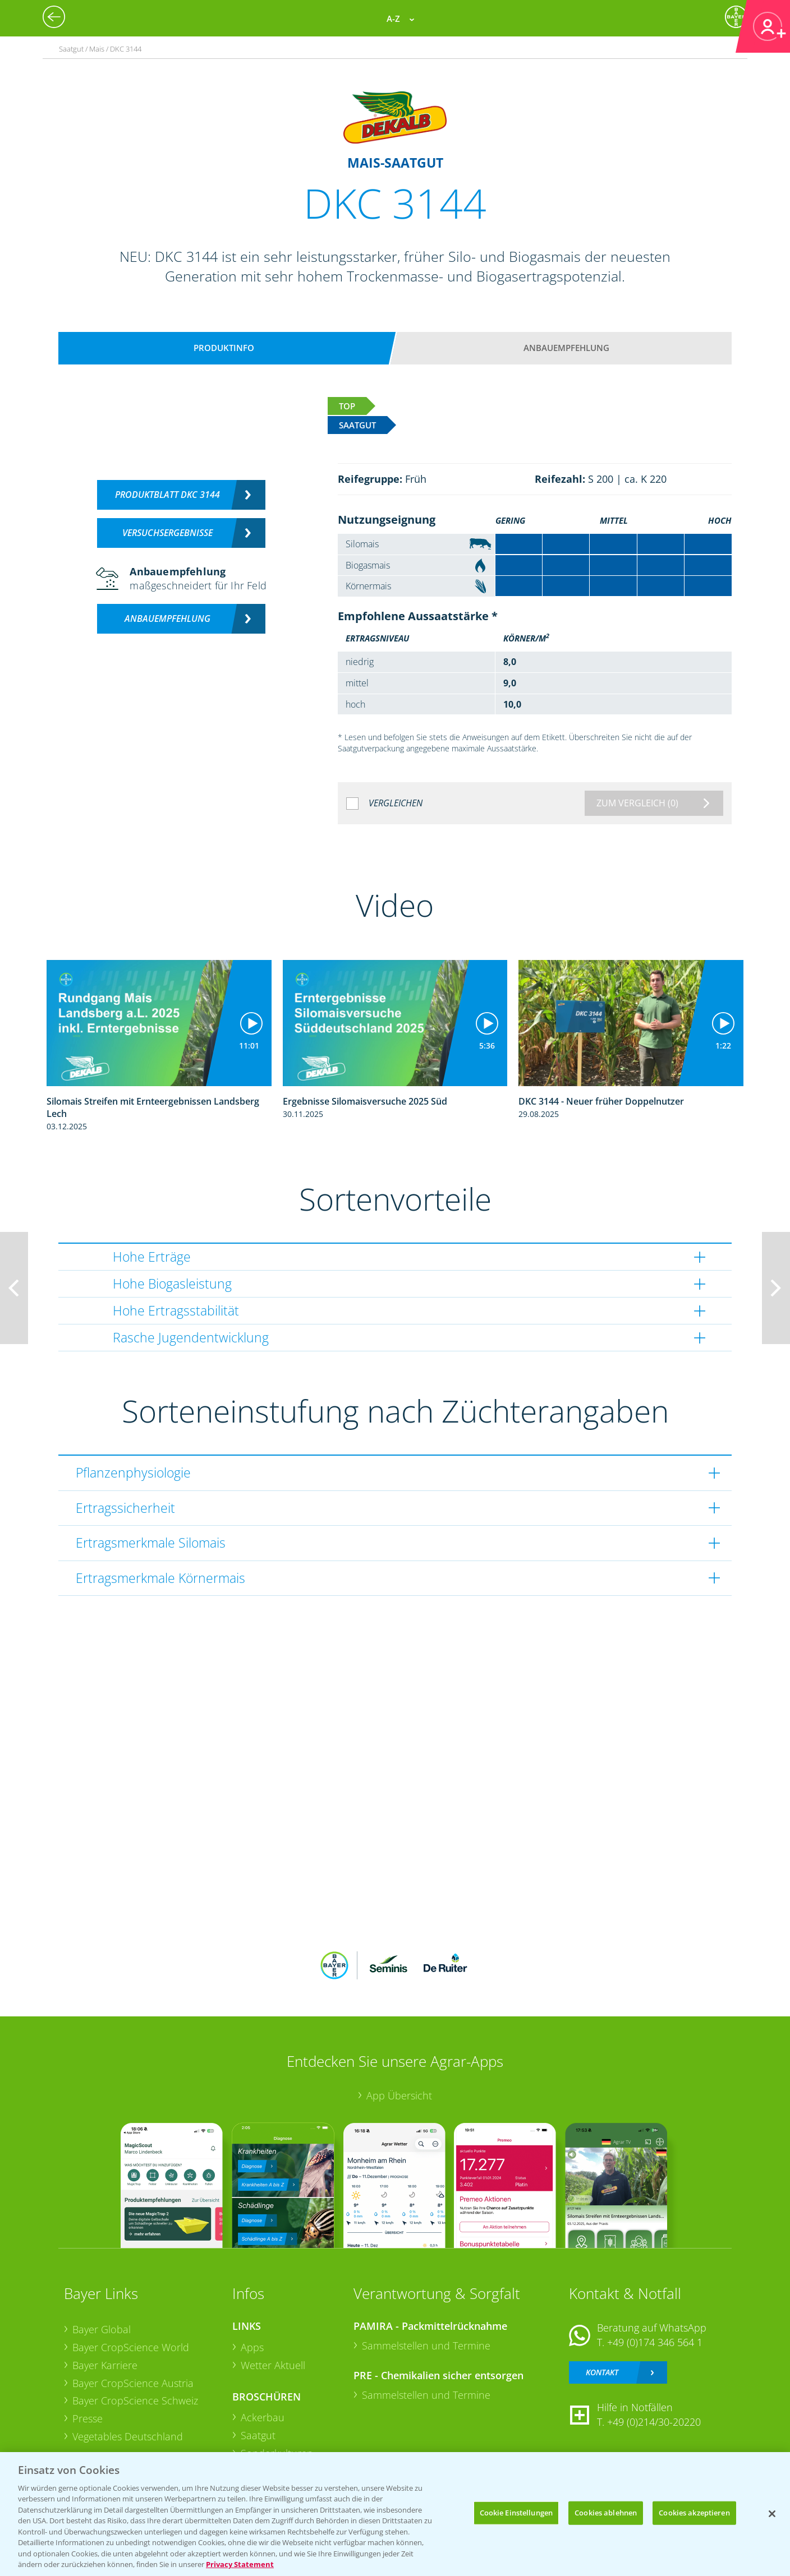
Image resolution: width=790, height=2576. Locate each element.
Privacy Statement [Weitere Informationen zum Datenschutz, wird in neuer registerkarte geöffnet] (240, 2564)
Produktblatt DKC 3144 (167, 494)
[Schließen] (772, 2513)
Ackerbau (262, 2417)
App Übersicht (399, 2095)
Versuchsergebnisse (167, 533)
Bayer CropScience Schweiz (135, 2400)
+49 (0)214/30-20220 (654, 2422)
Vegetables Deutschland (127, 2436)
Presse (87, 2418)
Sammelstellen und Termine (426, 2345)
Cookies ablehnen (606, 2513)
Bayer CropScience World (130, 2347)
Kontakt (602, 2372)
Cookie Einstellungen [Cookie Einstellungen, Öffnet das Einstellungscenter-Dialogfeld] (516, 2513)
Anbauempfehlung (566, 347)
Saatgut (258, 2435)
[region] (395, 2514)
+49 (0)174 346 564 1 (654, 2342)
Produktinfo (224, 347)
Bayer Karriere (104, 2365)
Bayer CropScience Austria (133, 2383)
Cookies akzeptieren (694, 2513)
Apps (252, 2347)
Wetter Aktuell (273, 2365)
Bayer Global (101, 2329)
